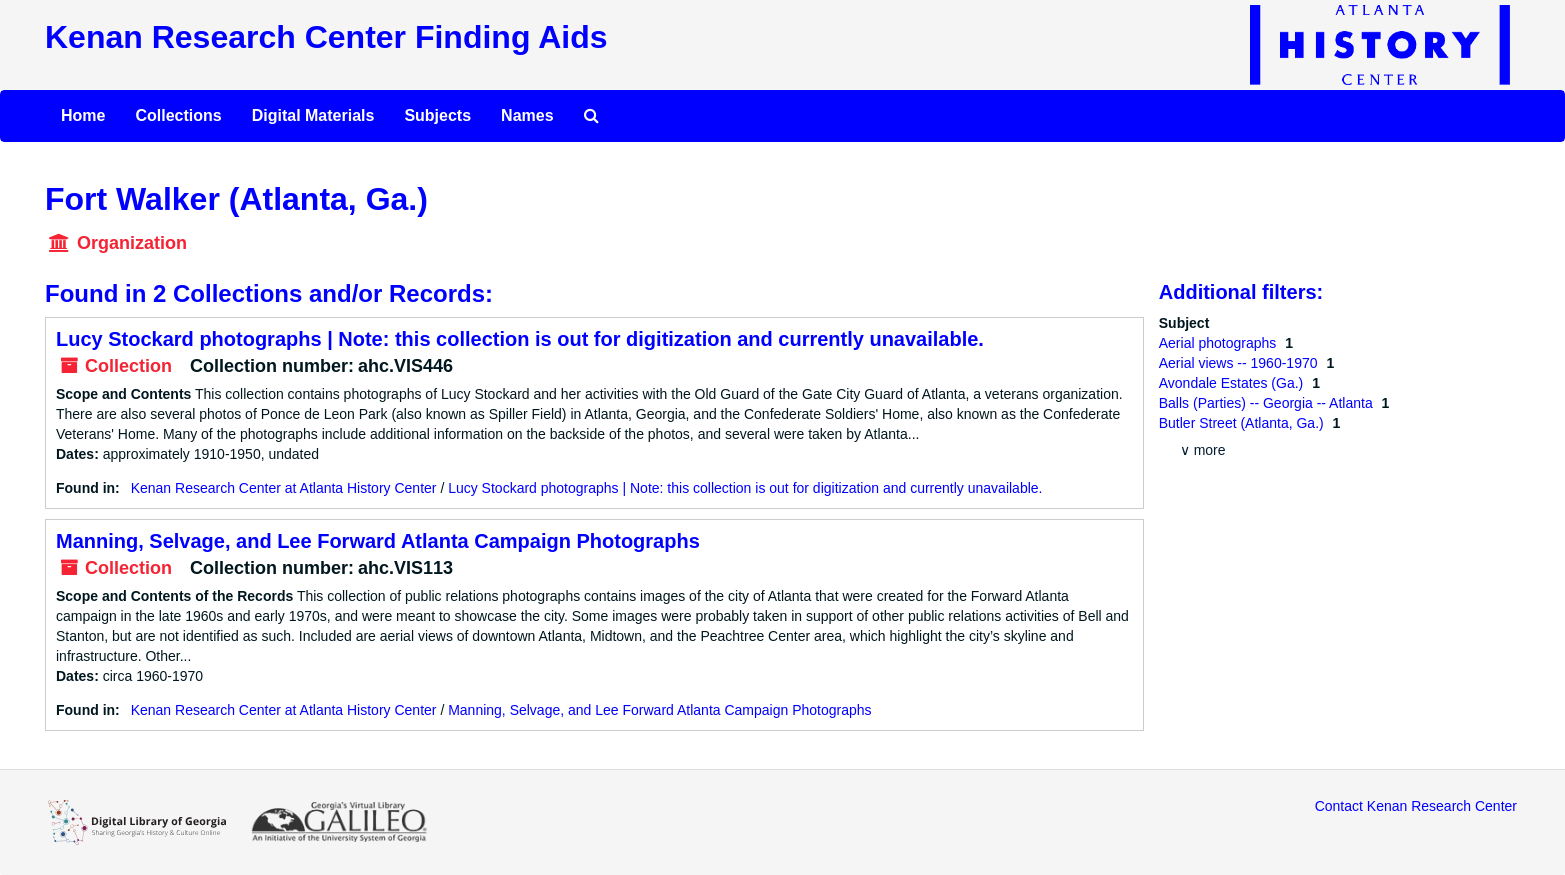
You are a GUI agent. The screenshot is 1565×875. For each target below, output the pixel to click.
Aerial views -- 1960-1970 (1240, 363)
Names (527, 115)
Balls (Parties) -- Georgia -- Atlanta (1268, 403)
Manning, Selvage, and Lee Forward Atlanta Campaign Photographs (378, 541)
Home (83, 115)
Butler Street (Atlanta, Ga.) (1243, 423)
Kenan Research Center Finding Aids (326, 37)
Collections (178, 115)
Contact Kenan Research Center (1416, 806)
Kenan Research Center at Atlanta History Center (284, 488)
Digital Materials (313, 115)
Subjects (437, 115)
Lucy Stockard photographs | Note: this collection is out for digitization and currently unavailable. (520, 339)
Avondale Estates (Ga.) (1233, 383)
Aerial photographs (1219, 343)
